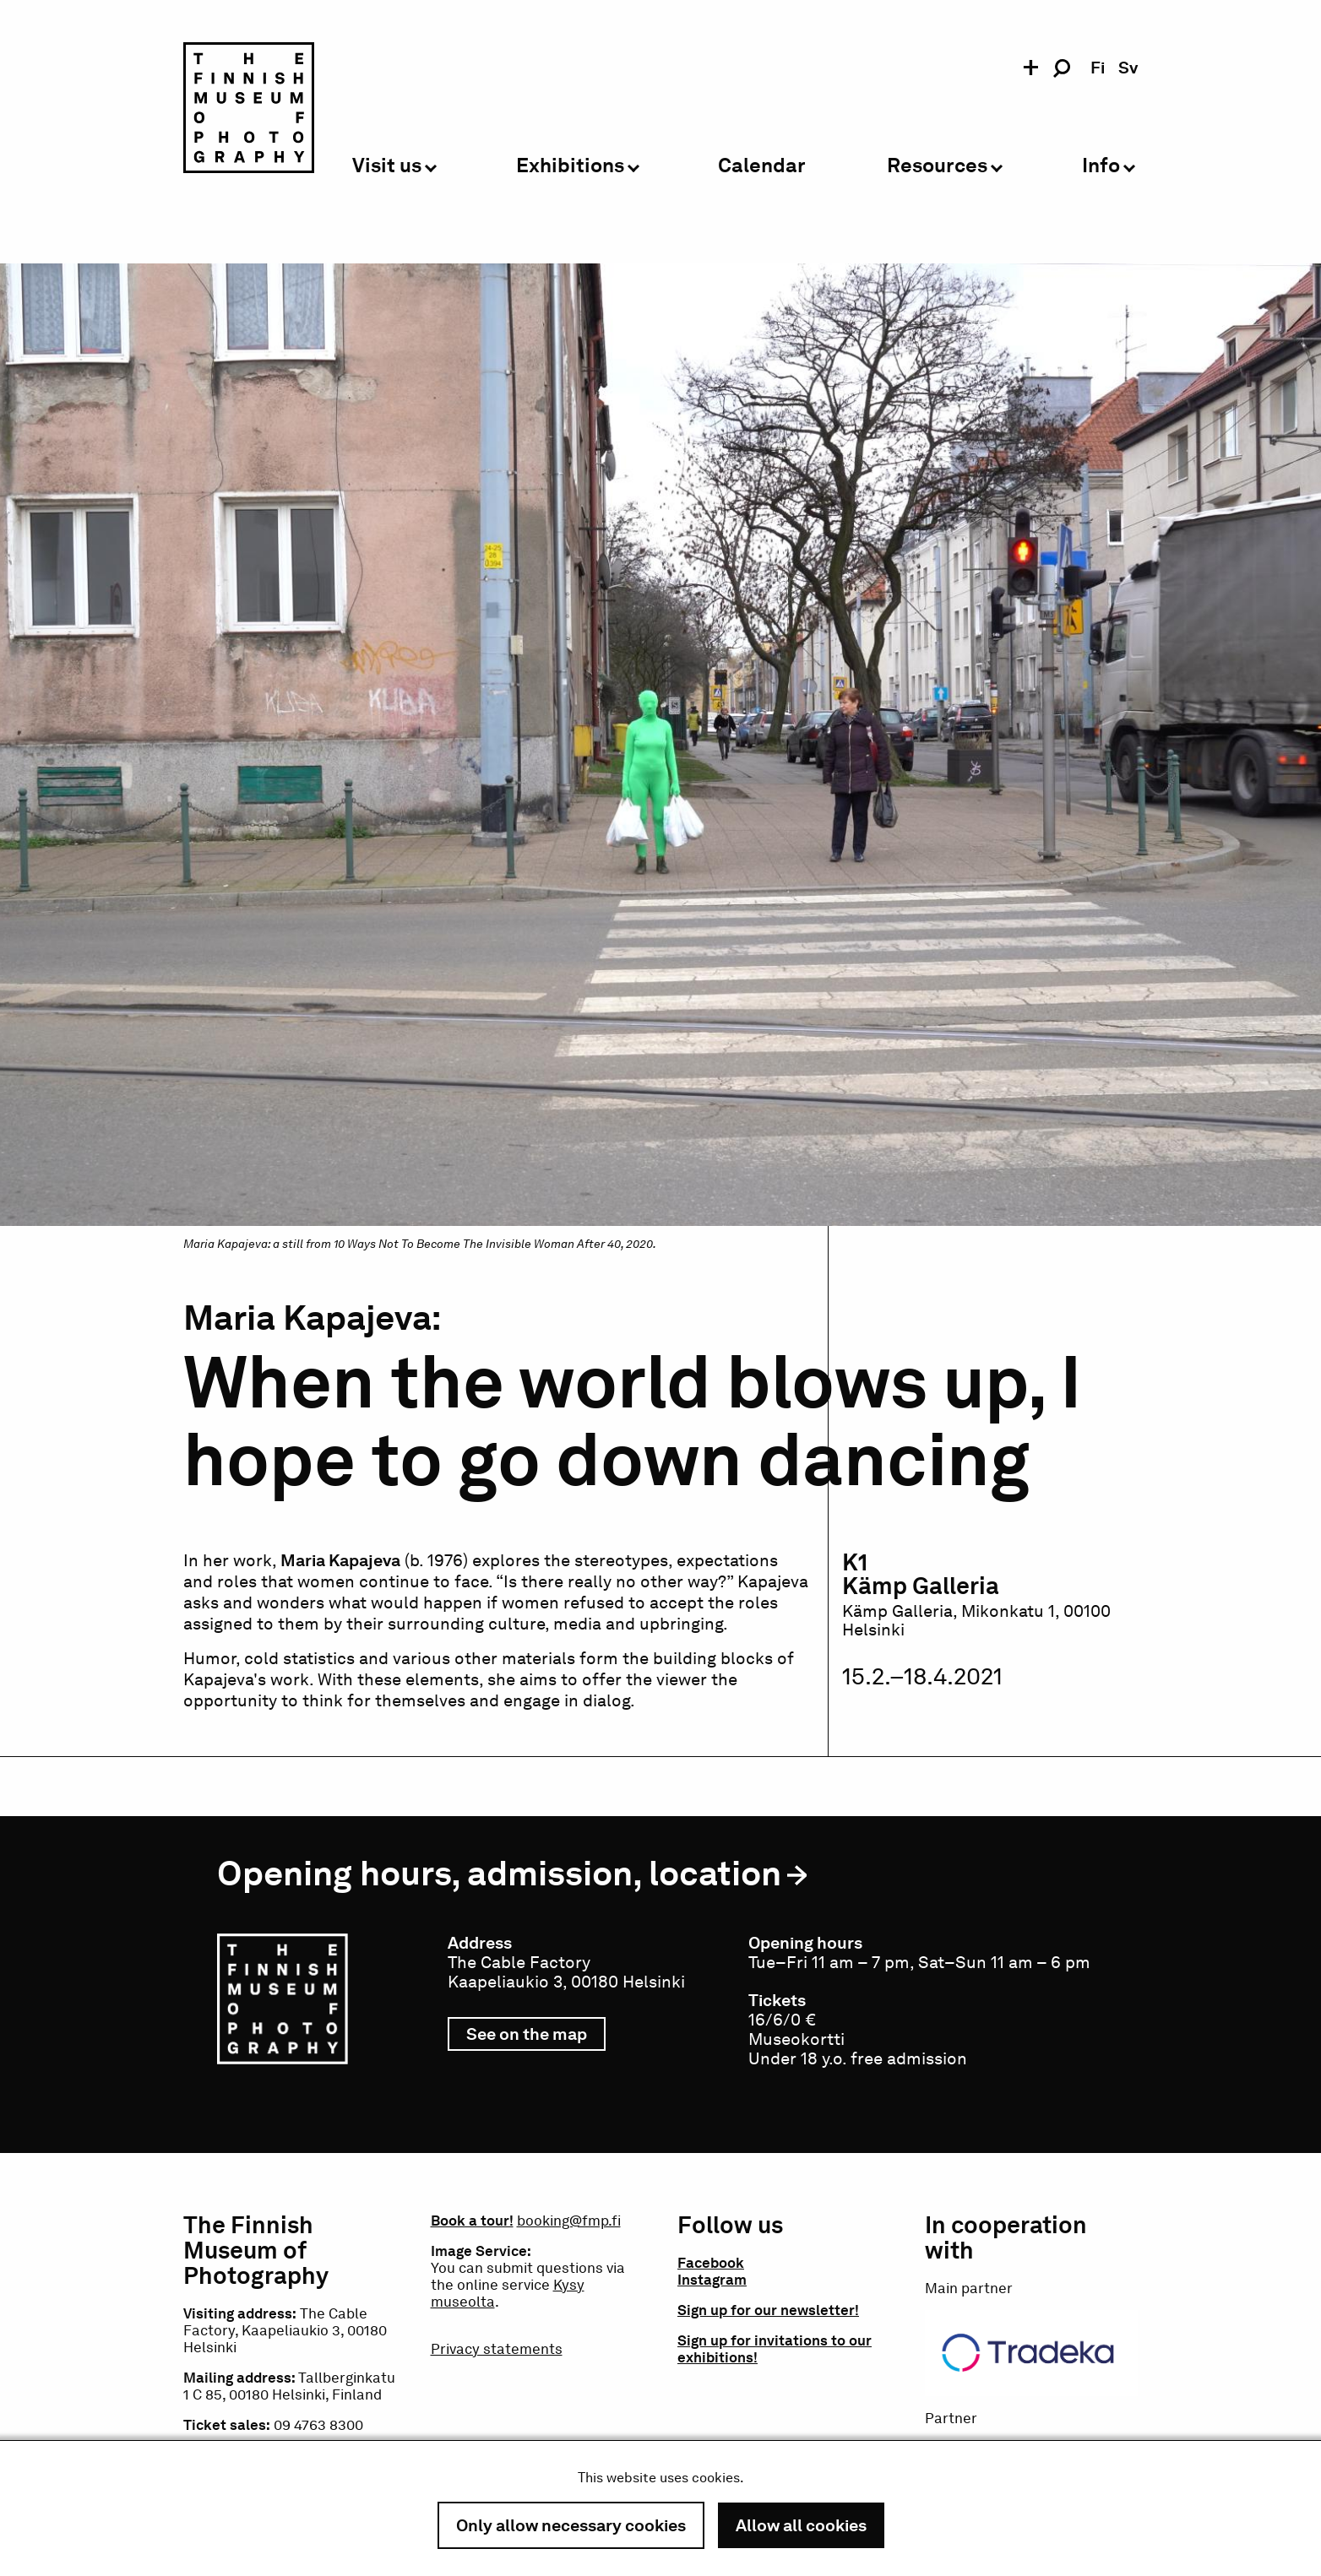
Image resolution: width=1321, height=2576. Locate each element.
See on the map (536, 2037)
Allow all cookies (801, 2525)
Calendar (762, 166)
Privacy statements (497, 2348)
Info (1101, 166)
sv (1128, 67)
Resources (937, 166)
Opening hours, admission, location (499, 1873)
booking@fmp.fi (569, 2220)
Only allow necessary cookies (571, 2525)
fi (1097, 67)
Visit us (386, 166)
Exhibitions (570, 166)
